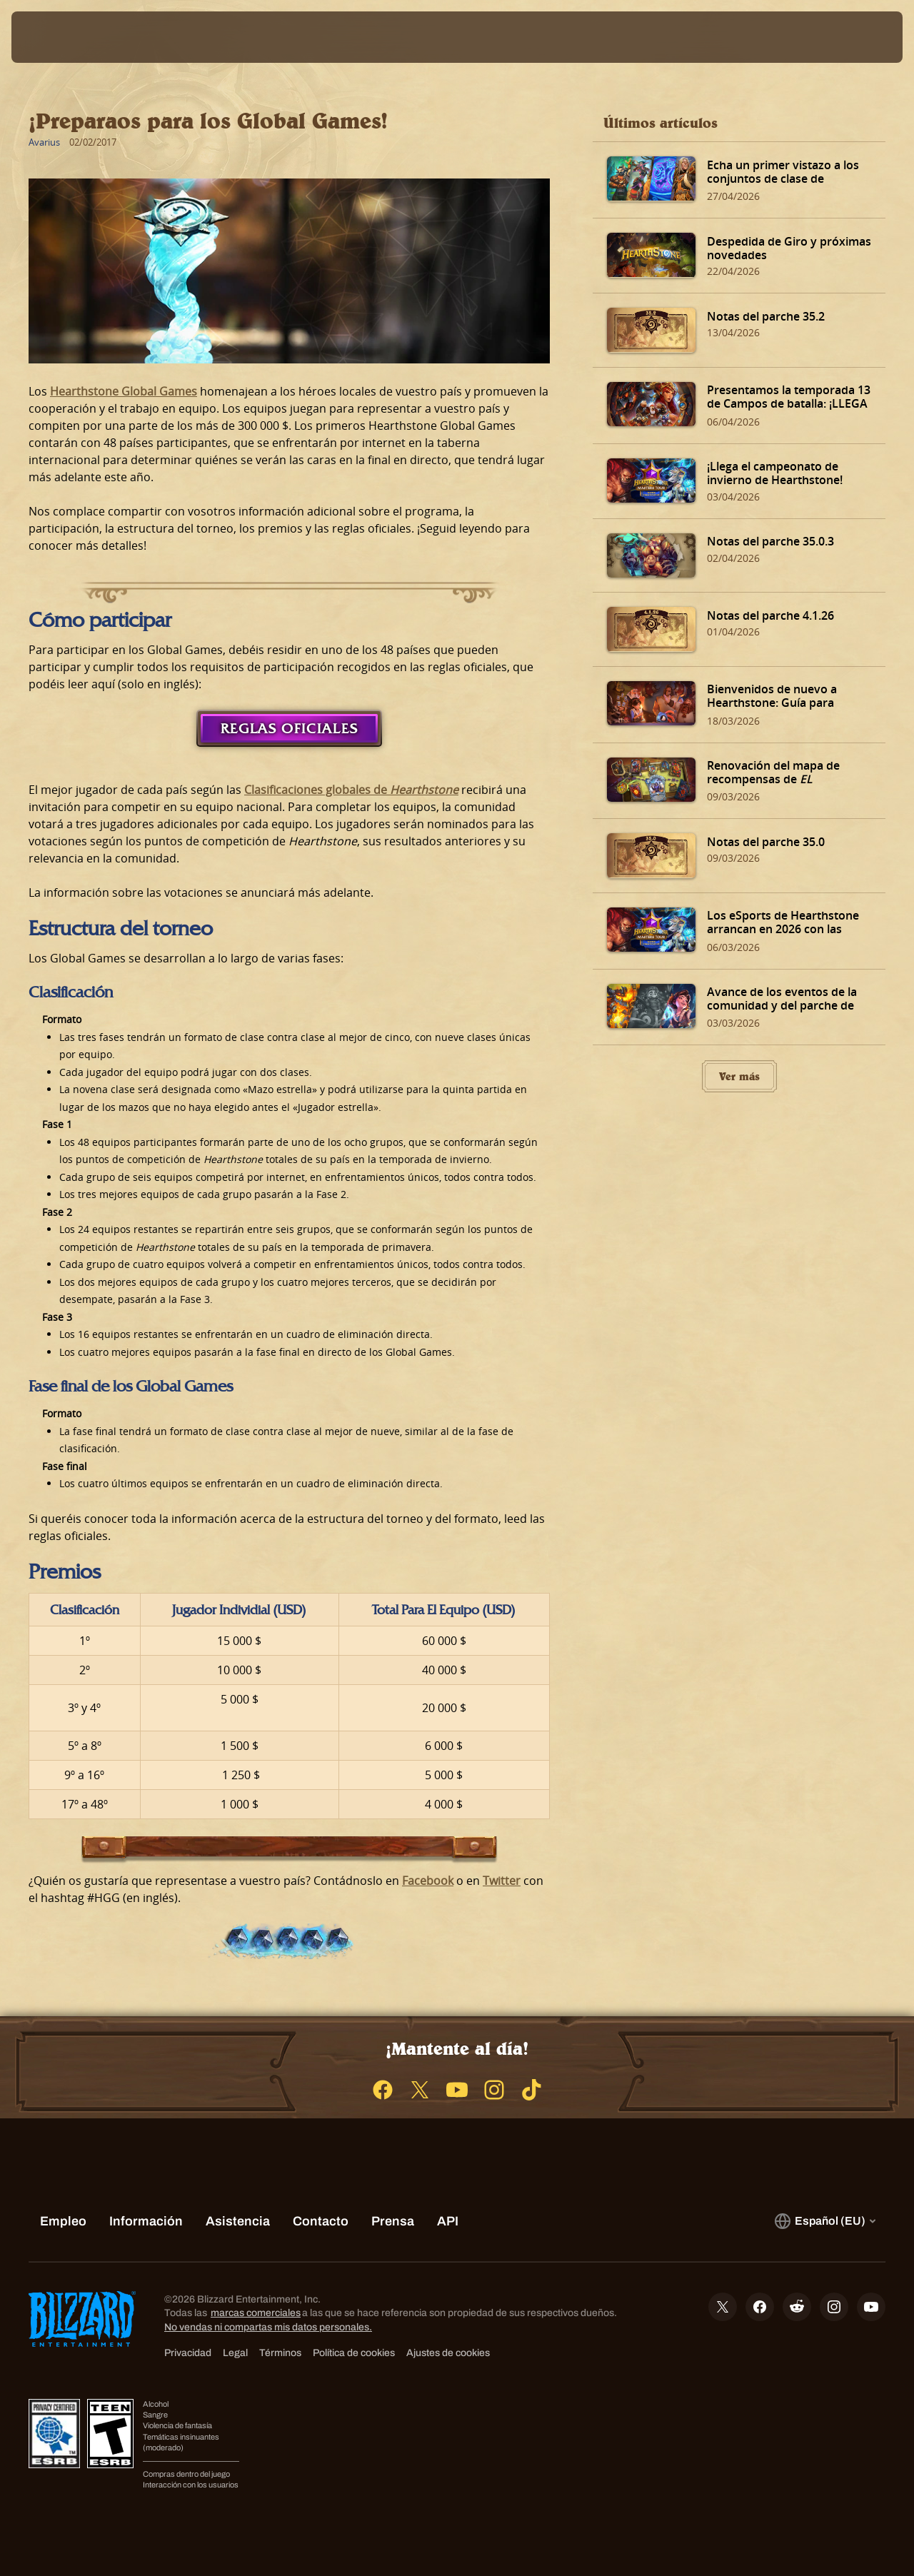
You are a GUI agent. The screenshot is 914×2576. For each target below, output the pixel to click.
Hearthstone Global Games (123, 391)
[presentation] (55, 37)
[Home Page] (123, 37)
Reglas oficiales (289, 728)
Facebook (427, 1880)
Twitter (502, 1880)
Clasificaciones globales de (351, 790)
